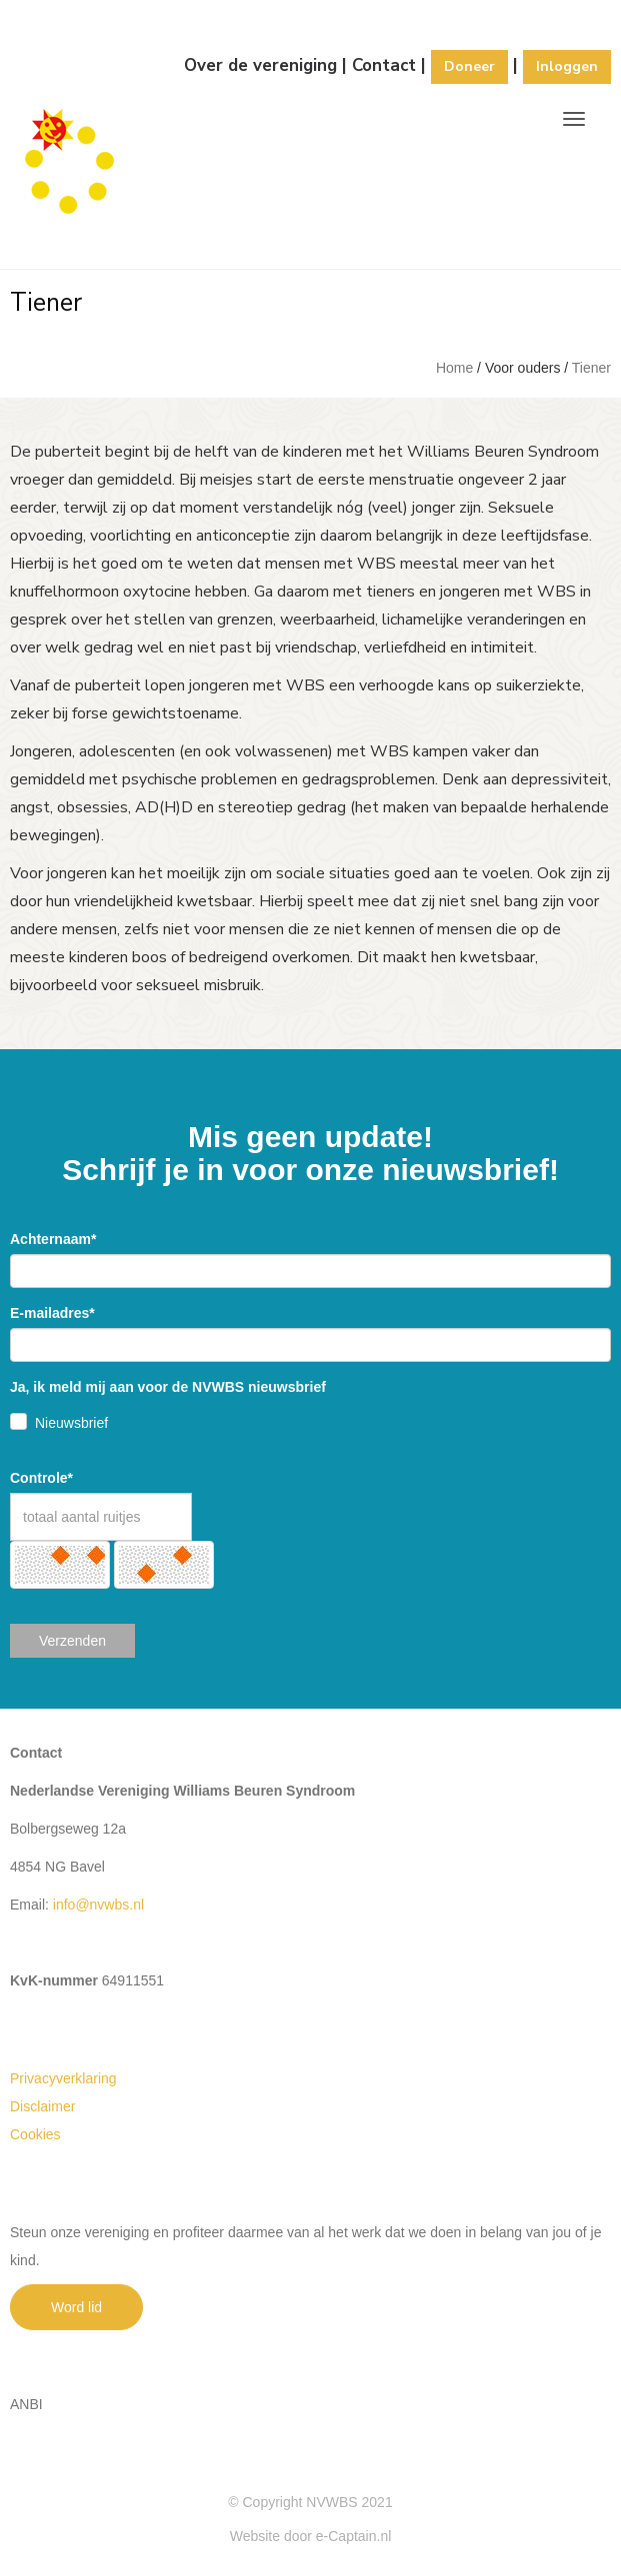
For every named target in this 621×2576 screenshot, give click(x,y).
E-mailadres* (52, 1313)
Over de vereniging (260, 65)
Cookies (35, 2134)
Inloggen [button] (567, 66)
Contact (384, 65)
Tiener (591, 368)
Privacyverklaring (63, 2078)
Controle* (41, 1478)
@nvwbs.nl (98, 1905)
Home (454, 368)
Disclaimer (42, 2106)
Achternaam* (53, 1239)
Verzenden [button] (72, 1641)
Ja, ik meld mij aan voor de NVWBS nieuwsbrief (168, 1387)
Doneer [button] (469, 66)
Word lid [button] (76, 2307)
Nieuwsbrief (71, 1423)
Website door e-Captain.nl (311, 2536)
